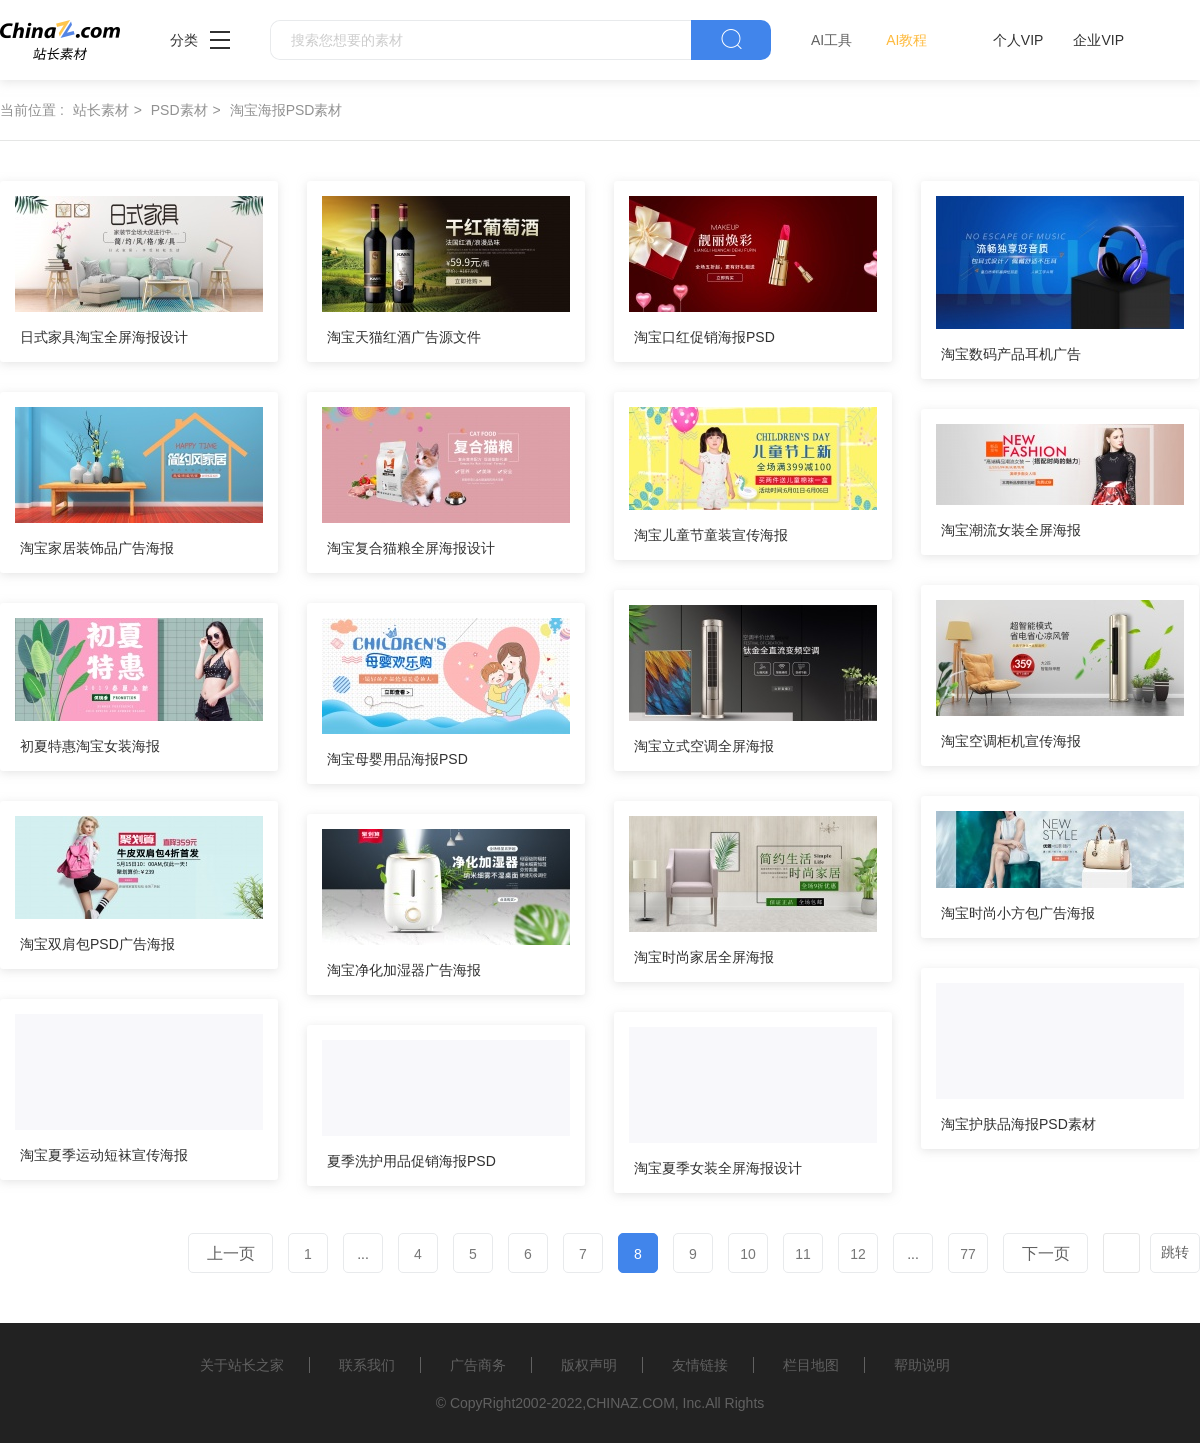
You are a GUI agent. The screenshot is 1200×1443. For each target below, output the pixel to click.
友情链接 (700, 1365)
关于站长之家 (242, 1365)
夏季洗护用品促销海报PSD (411, 1161)
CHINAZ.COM (630, 1403)
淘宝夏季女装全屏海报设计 (718, 1168)
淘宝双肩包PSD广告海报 (97, 944)
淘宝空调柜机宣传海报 (1011, 741)
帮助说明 (922, 1365)
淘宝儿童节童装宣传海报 (711, 535)
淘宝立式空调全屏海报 (704, 746)
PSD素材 (179, 110)
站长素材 (101, 110)
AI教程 (906, 40)
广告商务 (478, 1365)
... (363, 1254)
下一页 (1046, 1253)
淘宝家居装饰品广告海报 (97, 548)
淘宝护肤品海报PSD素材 (1018, 1124)
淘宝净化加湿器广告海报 (404, 970)
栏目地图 (811, 1365)
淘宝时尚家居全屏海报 (704, 957)
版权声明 (589, 1365)
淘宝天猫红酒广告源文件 (404, 337)
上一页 (231, 1253)
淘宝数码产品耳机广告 (1011, 354)
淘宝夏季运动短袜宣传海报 (104, 1155)
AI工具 (831, 40)
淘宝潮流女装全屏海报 (1011, 530)
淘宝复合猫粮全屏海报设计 (411, 548)
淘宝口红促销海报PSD (704, 337)
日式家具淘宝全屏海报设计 (104, 337)
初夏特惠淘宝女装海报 (90, 746)
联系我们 (367, 1365)
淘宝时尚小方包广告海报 (1018, 913)
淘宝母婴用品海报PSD (397, 759)
